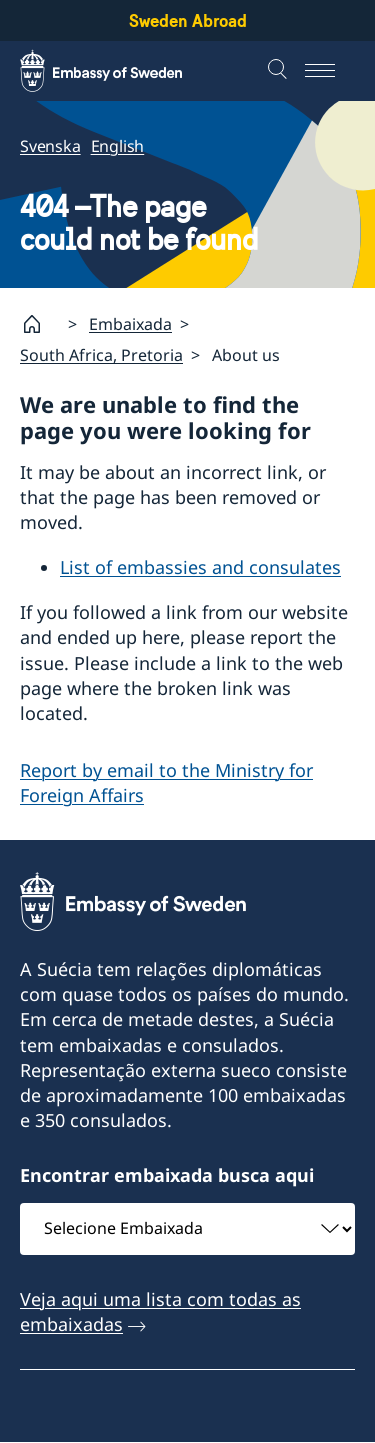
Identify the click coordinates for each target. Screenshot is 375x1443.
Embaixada (130, 324)
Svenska (50, 146)
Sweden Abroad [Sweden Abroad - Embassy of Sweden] (188, 20)
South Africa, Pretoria (101, 355)
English (118, 146)
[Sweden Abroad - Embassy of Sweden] (120, 71)
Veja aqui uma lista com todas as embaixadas (160, 1311)
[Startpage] (40, 324)
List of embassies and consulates (200, 567)
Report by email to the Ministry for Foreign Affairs (166, 782)
